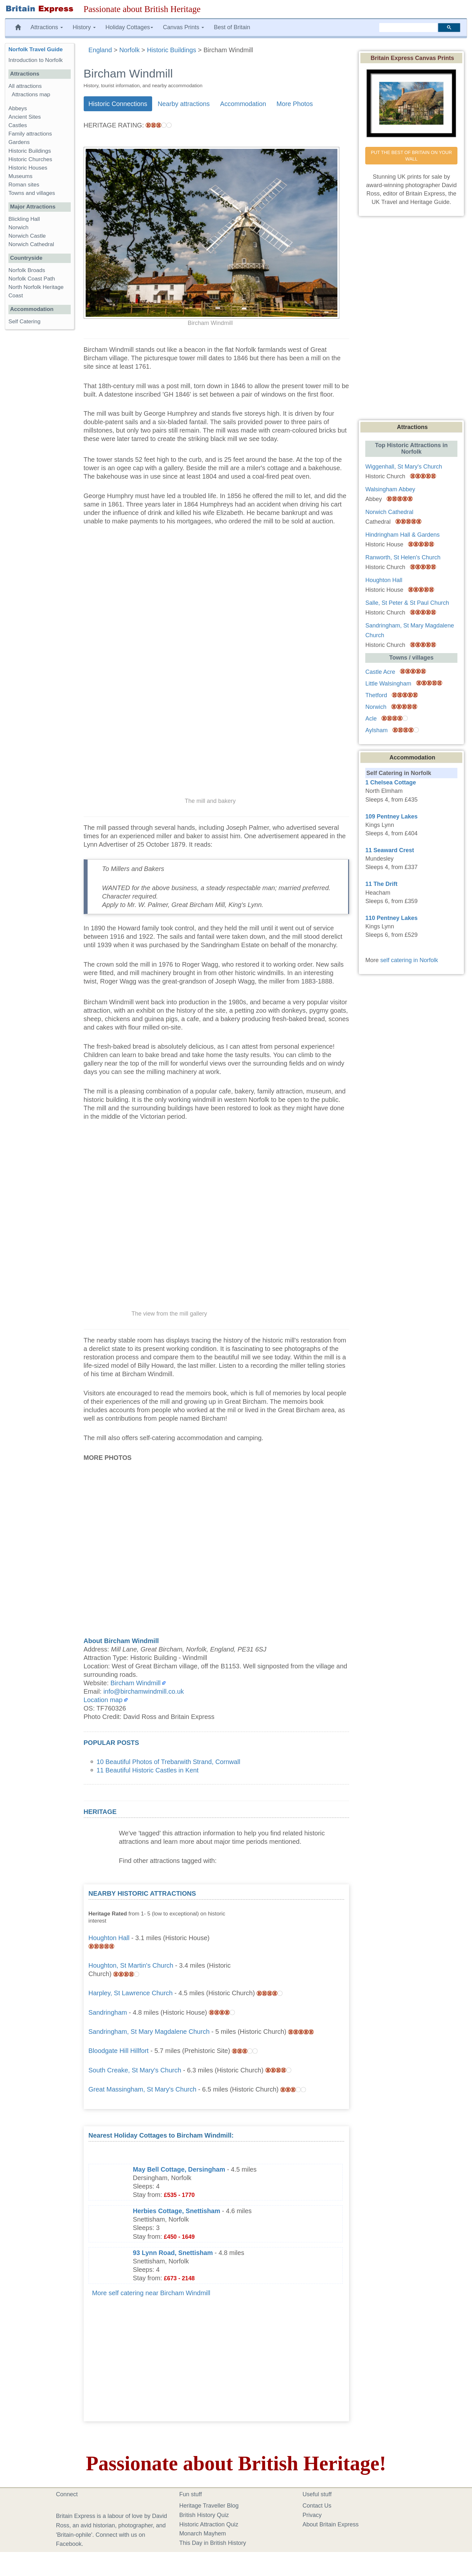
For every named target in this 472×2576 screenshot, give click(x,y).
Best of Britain (232, 27)
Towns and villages (31, 193)
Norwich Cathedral (31, 244)
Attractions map (31, 94)
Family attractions (30, 134)
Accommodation (243, 103)
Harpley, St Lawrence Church (131, 1993)
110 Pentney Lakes (391, 918)
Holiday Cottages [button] (129, 27)
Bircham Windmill (136, 1683)
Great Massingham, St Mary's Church (143, 2089)
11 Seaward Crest (389, 850)
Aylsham (376, 730)
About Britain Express (331, 2524)
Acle (371, 718)
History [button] (84, 27)
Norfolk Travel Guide (35, 49)
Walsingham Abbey (390, 489)
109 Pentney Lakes (391, 816)
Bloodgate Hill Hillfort (119, 2050)
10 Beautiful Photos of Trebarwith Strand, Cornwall (168, 1761)
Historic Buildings (29, 151)
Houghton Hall (109, 1937)
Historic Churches (30, 159)
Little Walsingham (388, 683)
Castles (17, 125)
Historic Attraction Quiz (208, 2524)
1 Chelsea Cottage (390, 782)
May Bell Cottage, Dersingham (179, 2169)
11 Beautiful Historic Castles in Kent (148, 1770)
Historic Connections (118, 103)
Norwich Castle (27, 236)
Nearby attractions (184, 103)
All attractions (25, 86)
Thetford (376, 695)
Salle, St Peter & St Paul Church (407, 603)
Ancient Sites (24, 117)
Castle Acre (380, 672)
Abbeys (17, 108)
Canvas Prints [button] (183, 27)
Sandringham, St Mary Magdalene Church (149, 2031)
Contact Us (317, 2505)
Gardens (19, 142)
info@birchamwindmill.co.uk (143, 1691)
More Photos (294, 103)
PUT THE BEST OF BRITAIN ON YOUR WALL (412, 155)
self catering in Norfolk (409, 960)
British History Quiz (204, 2515)
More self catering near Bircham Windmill (151, 2292)
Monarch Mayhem (202, 2533)
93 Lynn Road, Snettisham (173, 2252)
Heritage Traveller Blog (209, 2505)
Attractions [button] (46, 27)
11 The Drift (381, 884)
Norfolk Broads (26, 270)
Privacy (312, 2515)
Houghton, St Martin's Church (131, 1965)
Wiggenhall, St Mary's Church (403, 466)
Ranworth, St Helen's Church (403, 557)
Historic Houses (27, 168)
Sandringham (108, 2012)
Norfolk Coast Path (31, 279)
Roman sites (23, 185)
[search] (408, 27)
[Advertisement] (295, 1929)
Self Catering (24, 321)
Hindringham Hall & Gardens (402, 534)
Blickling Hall (24, 219)
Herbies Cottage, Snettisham (176, 2210)
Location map (103, 1699)
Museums (20, 176)
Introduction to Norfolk (35, 60)
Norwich (18, 227)
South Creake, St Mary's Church (135, 2070)
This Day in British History (212, 2543)
